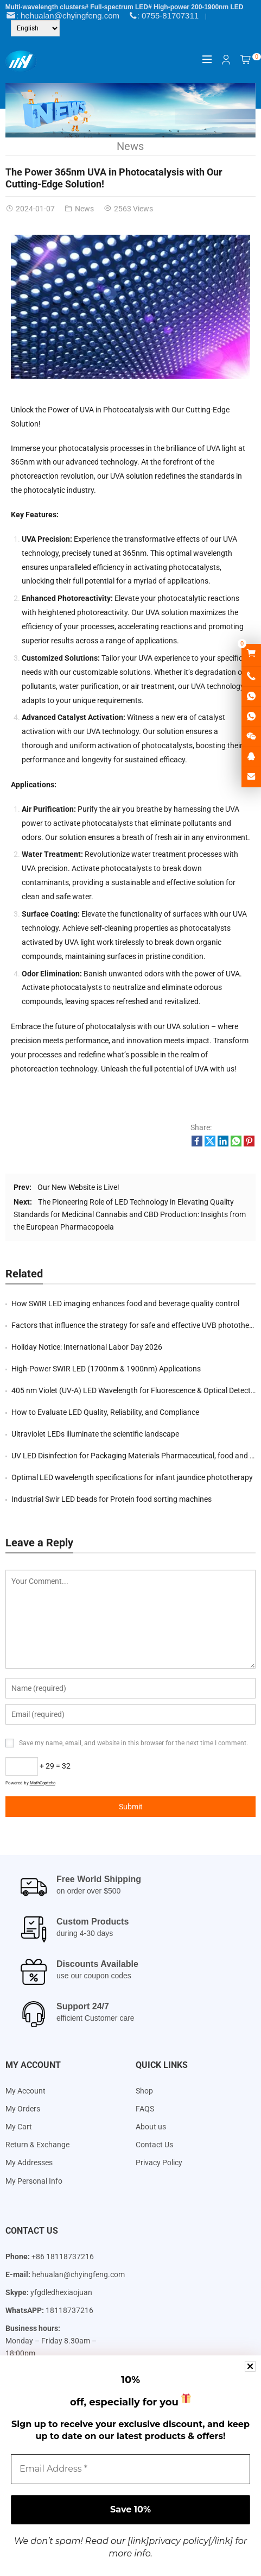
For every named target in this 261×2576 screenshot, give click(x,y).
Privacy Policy (159, 2162)
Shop (144, 2090)
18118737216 (69, 2310)
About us (151, 2126)
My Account (25, 2090)
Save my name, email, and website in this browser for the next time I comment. (133, 1743)
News (130, 146)
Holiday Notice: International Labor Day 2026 (86, 1347)
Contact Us (154, 2144)
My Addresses (29, 2162)
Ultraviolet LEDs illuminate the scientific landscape (95, 1434)
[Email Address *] (130, 2469)
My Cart (18, 2126)
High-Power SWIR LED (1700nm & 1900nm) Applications (106, 1368)
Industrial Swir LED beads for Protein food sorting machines (111, 1499)
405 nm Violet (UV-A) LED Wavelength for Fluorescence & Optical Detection (136, 1390)
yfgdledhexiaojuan (61, 2292)
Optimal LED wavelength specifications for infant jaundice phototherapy (132, 1477)
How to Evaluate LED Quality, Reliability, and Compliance (105, 1412)
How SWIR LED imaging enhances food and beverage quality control (125, 1303)
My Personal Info (33, 2181)
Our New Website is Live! (78, 1187)
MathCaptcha (42, 1783)
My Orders (22, 2108)
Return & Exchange (37, 2144)
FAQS (145, 2108)
